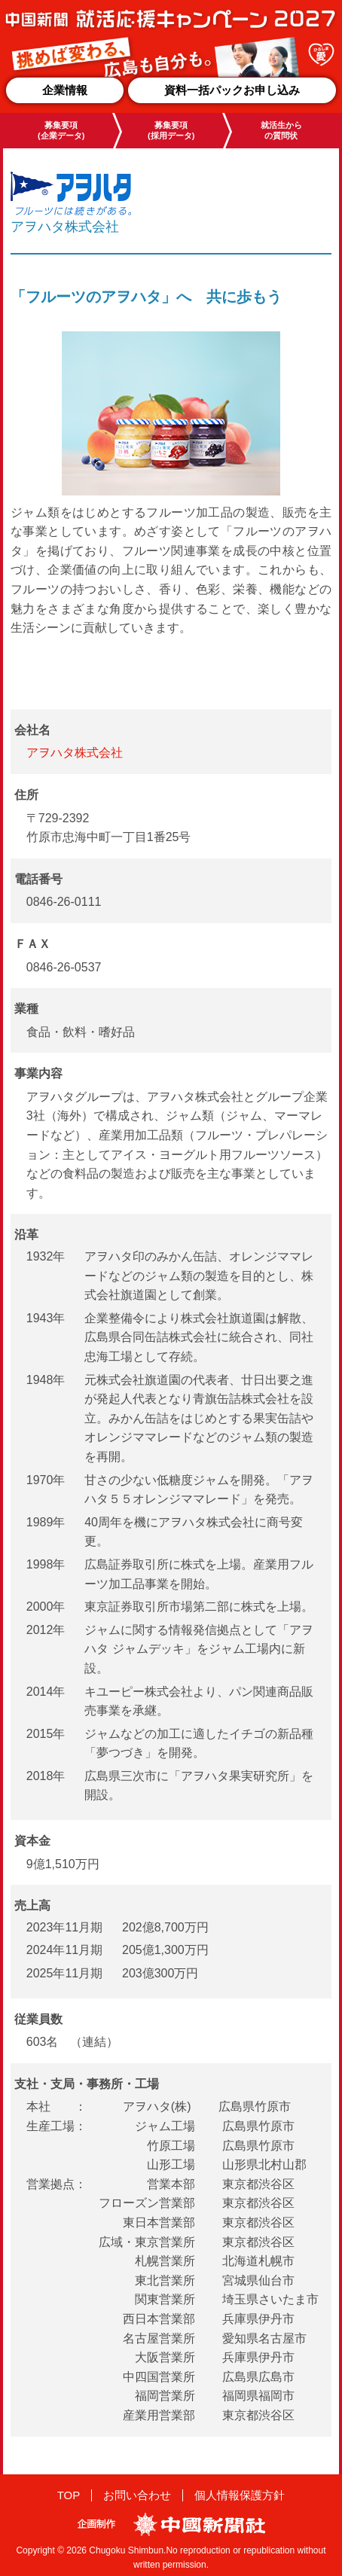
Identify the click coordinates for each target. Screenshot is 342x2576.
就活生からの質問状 (281, 129)
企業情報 (64, 90)
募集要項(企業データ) (61, 129)
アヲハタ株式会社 (74, 752)
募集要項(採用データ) (171, 129)
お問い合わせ (137, 2495)
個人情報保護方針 (239, 2495)
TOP (69, 2495)
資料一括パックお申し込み (232, 90)
